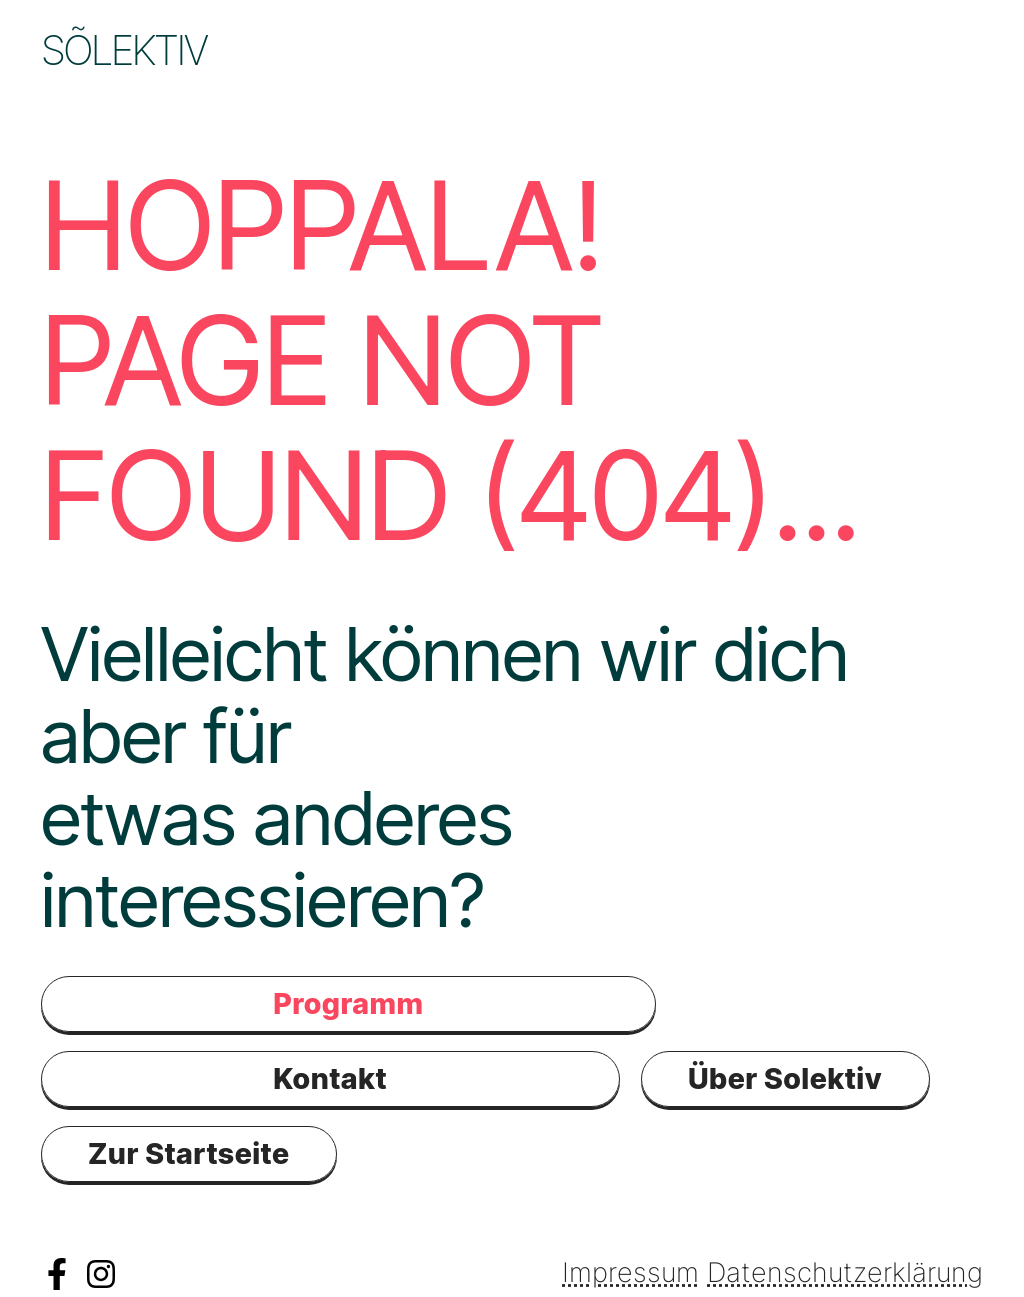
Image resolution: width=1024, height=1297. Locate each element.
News (279, 50)
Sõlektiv (124, 50)
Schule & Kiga (171, 91)
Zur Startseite (189, 1153)
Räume (894, 50)
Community (697, 50)
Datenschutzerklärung (845, 1272)
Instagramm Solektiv (101, 1274)
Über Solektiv (785, 1078)
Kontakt (403, 91)
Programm (457, 50)
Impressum (630, 1272)
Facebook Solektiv (57, 1274)
